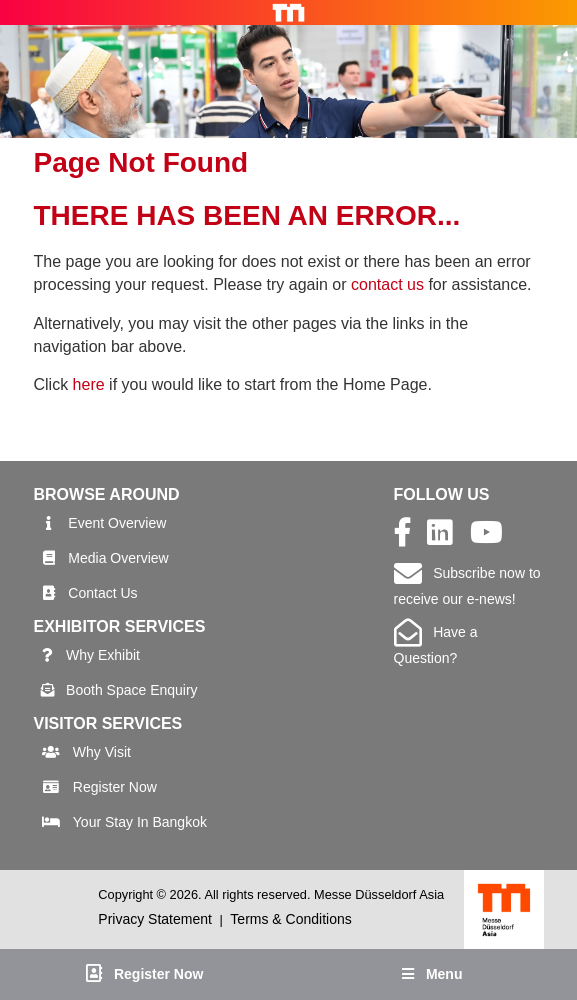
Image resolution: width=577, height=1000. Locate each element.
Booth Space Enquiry (132, 690)
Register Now (115, 787)
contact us (387, 284)
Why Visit (102, 752)
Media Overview (118, 558)
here (89, 384)
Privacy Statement (155, 919)
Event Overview (117, 523)
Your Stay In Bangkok (140, 822)
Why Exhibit (103, 655)
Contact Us (102, 593)
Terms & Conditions (290, 919)
